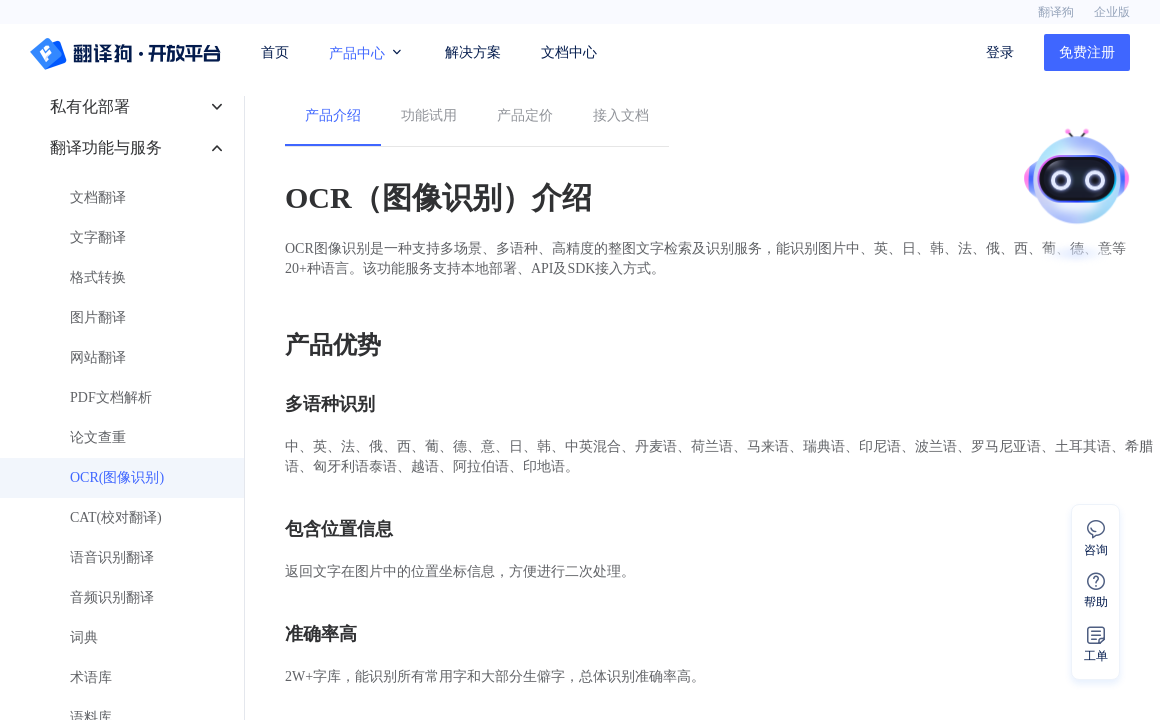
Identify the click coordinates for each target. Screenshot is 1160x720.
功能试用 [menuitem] (429, 115)
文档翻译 (98, 197)
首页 (275, 52)
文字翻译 (98, 237)
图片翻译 (98, 317)
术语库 (91, 677)
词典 (84, 637)
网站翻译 (98, 357)
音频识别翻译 (112, 597)
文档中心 (569, 52)
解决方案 (473, 52)
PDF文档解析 (111, 397)
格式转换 (98, 277)
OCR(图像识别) (117, 477)
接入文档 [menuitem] (621, 115)
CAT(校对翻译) (116, 517)
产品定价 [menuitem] (525, 115)
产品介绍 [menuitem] (333, 115)
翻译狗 (1056, 12)
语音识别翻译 (112, 557)
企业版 (1112, 12)
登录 (1000, 52)
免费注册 (1087, 52)
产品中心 (367, 52)
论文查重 (98, 437)
